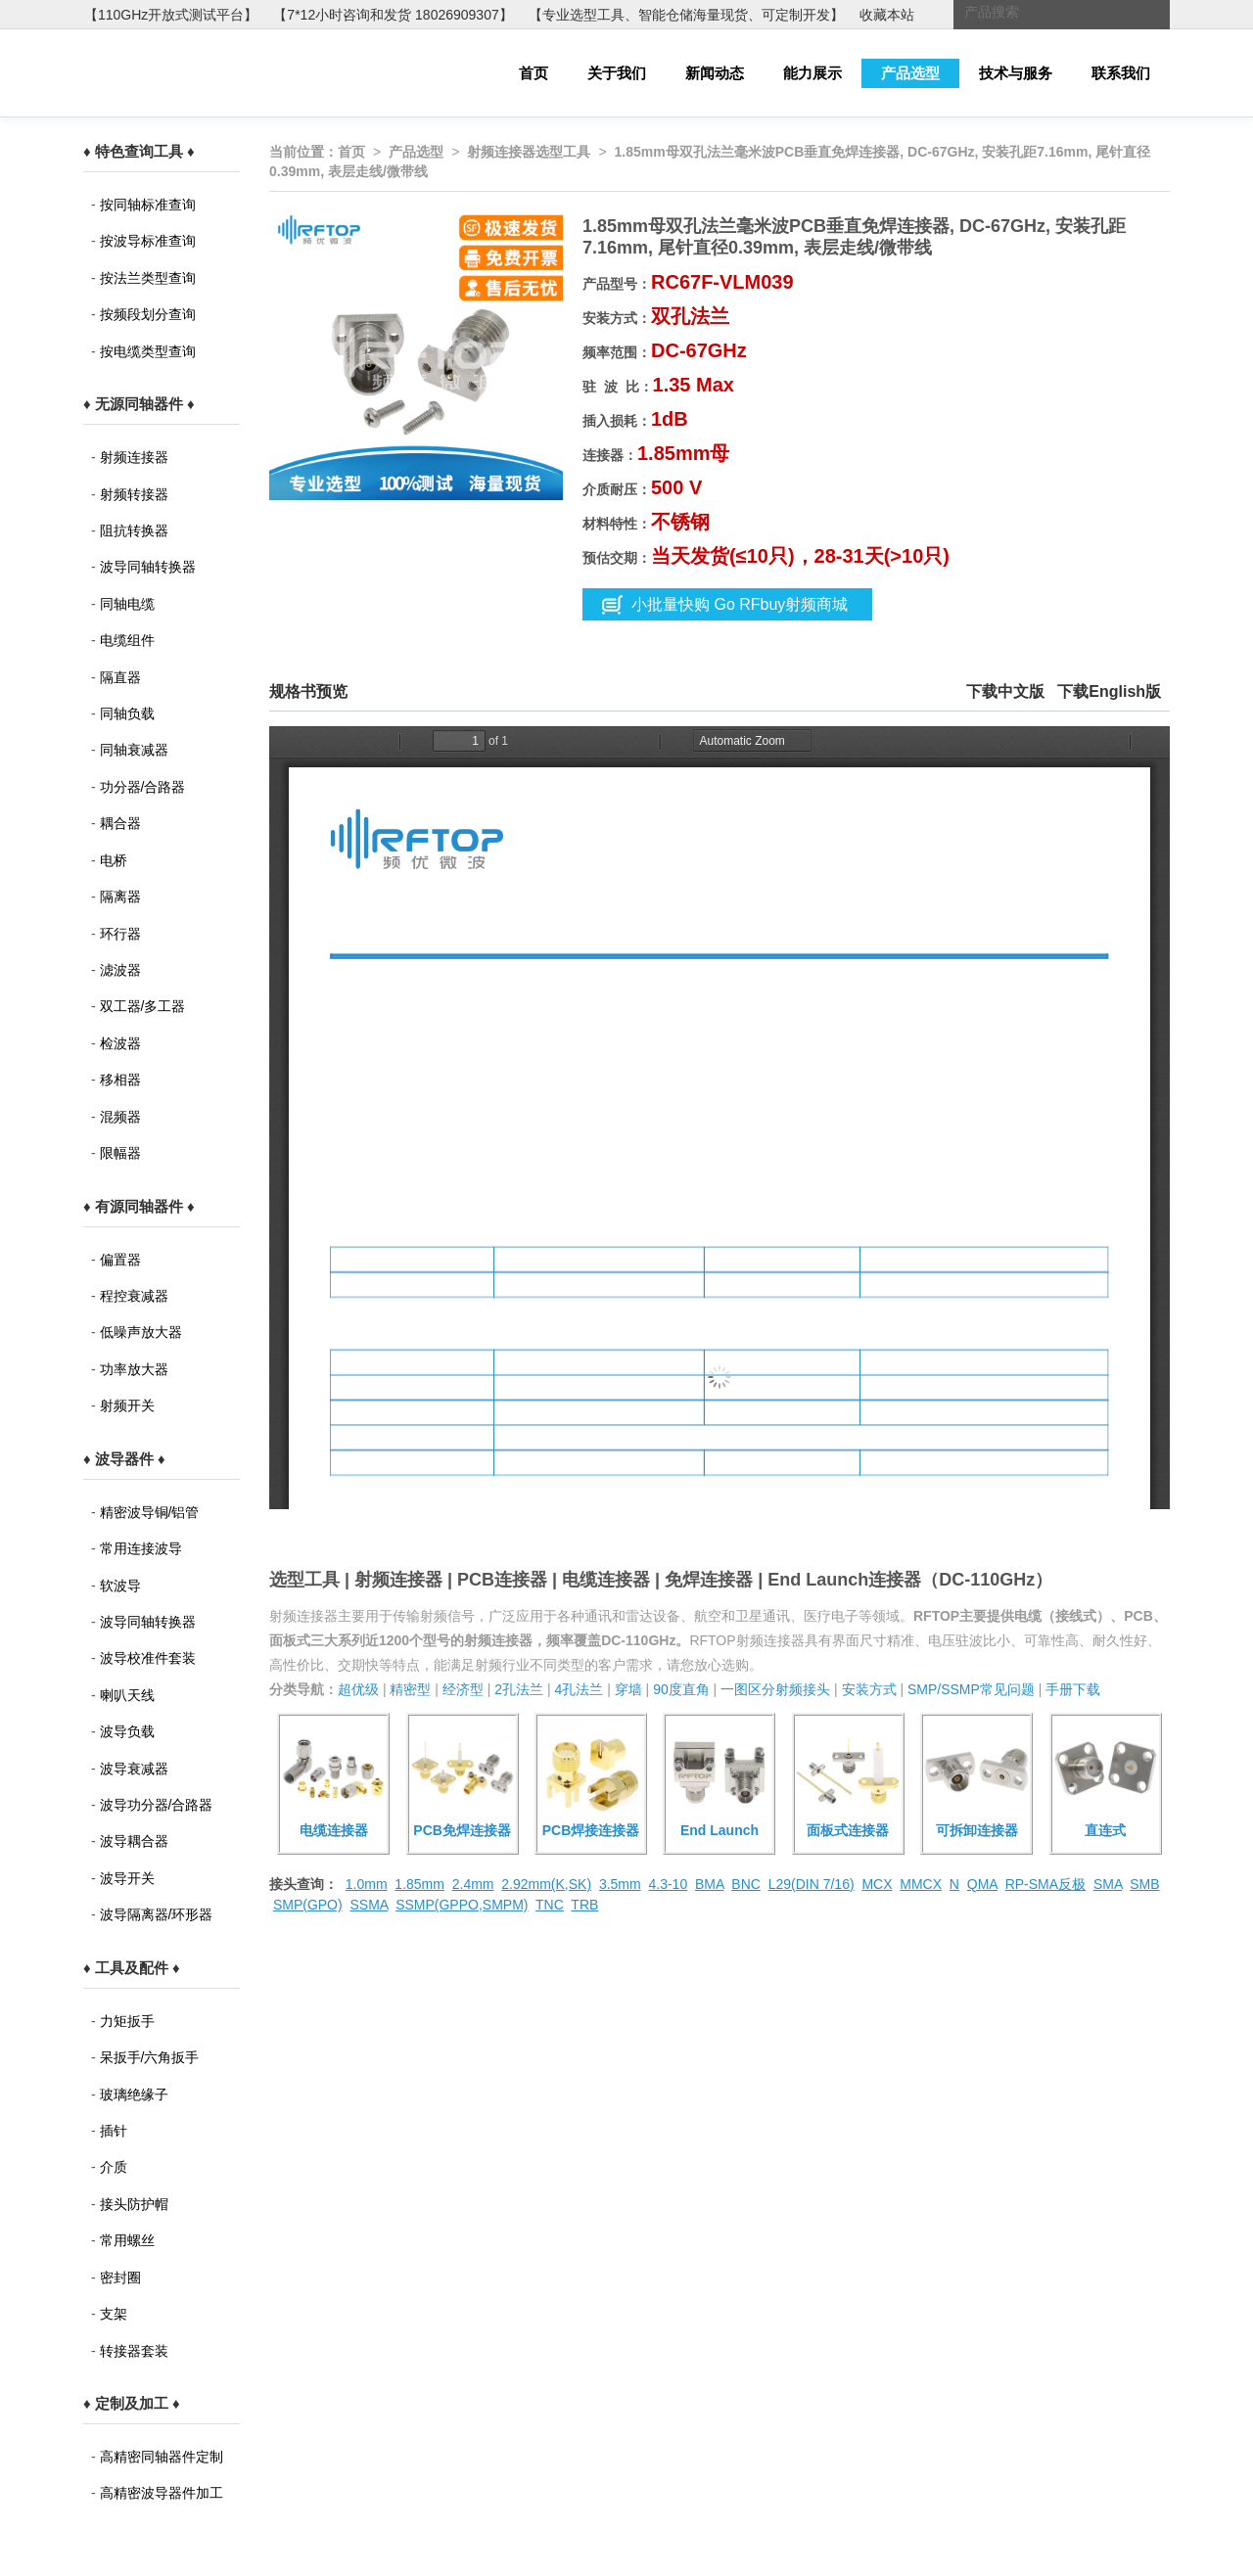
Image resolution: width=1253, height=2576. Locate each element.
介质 (113, 2167)
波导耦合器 (134, 1841)
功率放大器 (134, 1369)
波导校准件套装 (148, 1658)
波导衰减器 (134, 1768)
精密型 (410, 1689)
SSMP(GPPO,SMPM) (461, 1904)
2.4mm (473, 1884)
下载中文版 (1005, 691)
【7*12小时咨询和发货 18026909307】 (392, 15)
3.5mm (620, 1884)
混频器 (120, 1117)
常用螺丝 (127, 2240)
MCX (876, 1884)
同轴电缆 (127, 604)
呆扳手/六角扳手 (150, 2057)
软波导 (120, 1585)
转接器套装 (134, 2351)
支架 (113, 2314)
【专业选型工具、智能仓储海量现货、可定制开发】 (686, 15)
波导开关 (127, 1878)
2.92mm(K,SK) (546, 1884)
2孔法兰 (518, 1689)
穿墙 (628, 1689)
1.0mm (367, 1884)
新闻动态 (714, 73)
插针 (113, 2131)
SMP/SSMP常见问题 (971, 1689)
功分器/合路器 (143, 787)
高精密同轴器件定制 (161, 2456)
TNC (549, 1904)
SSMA (368, 1904)
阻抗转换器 (134, 530)
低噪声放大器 (141, 1332)
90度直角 (681, 1689)
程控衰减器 (134, 1296)
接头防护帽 (134, 2204)
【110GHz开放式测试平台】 (170, 15)
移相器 (120, 1079)
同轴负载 (127, 713)
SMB (1144, 1884)
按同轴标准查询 (148, 204)
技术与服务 (1015, 73)
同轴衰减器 (134, 750)
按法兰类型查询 (148, 278)
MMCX (921, 1884)
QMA (982, 1884)
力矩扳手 (127, 2021)
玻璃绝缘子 (134, 2094)
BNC (746, 1884)
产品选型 (910, 73)
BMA (709, 1884)
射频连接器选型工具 (528, 152)
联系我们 (1120, 73)
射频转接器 (134, 494)
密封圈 (120, 2277)
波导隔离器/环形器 (156, 1914)
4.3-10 (667, 1884)
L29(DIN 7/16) (811, 1884)
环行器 (120, 934)
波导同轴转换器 (148, 567)
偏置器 (120, 1259)
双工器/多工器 (143, 1006)
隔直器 (120, 677)
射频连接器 (134, 457)
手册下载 (1072, 1689)
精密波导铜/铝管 (150, 1512)
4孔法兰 (578, 1689)
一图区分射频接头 (775, 1689)
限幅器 (120, 1153)
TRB (584, 1904)
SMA (1108, 1884)
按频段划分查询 (148, 314)
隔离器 (120, 896)
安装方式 (869, 1689)
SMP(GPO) (308, 1904)
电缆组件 (127, 640)
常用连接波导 (141, 1548)
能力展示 (812, 73)
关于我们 (616, 73)
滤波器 (120, 970)
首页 (533, 73)
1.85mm (419, 1884)
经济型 (463, 1689)
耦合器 (120, 823)
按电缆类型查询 (148, 351)
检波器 (120, 1043)
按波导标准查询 (148, 241)
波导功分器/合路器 (156, 1805)
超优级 (358, 1689)
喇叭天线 (127, 1695)
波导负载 (127, 1731)
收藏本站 (886, 15)
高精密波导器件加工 (161, 2493)
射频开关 (127, 1405)
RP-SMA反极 (1045, 1884)
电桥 (113, 860)
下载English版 (1109, 691)
